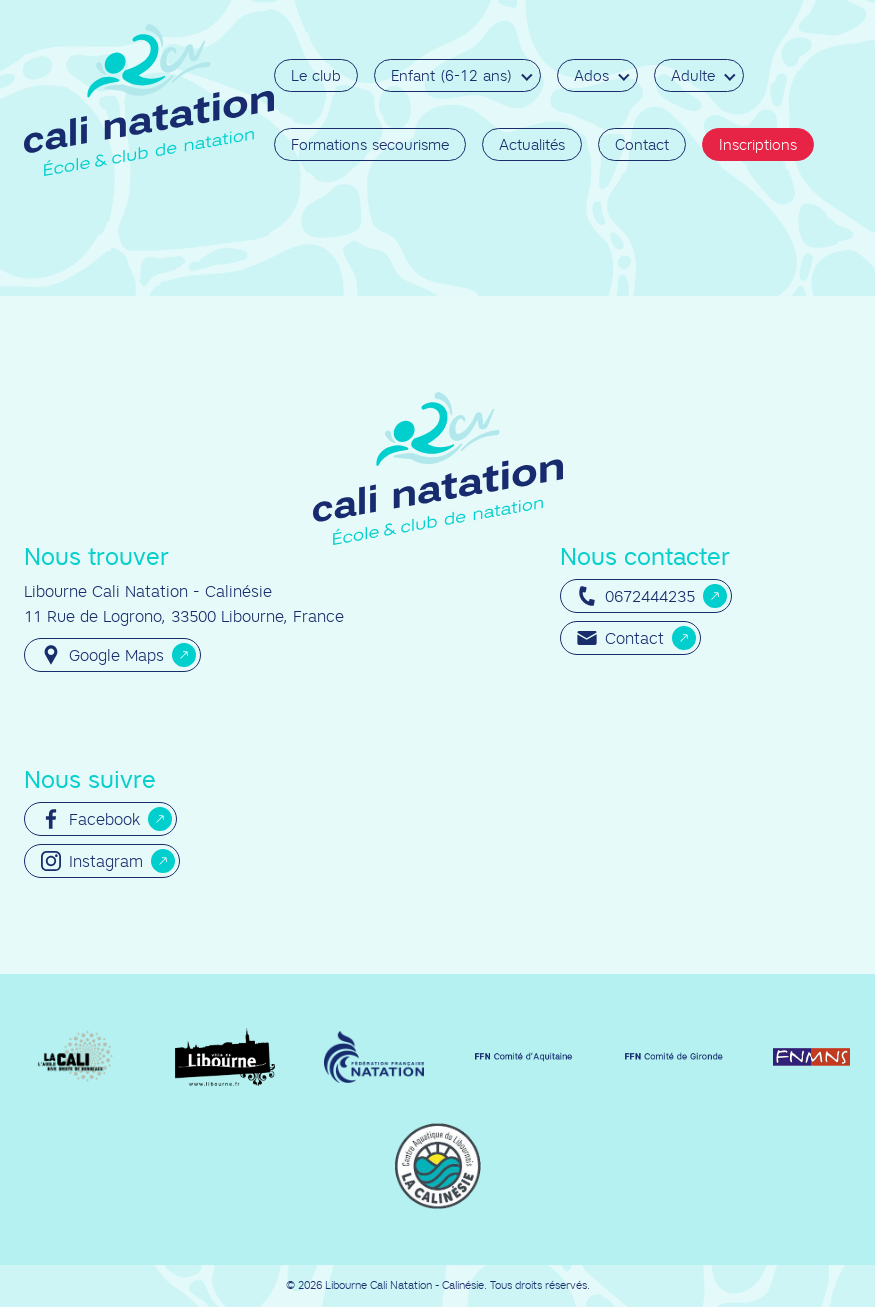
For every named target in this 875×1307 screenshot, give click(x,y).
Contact (642, 144)
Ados (591, 75)
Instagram (92, 861)
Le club (316, 75)
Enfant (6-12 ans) (451, 75)
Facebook (90, 819)
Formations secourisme (370, 144)
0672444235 (636, 596)
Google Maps (102, 655)
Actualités (532, 144)
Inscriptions (758, 144)
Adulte (693, 75)
